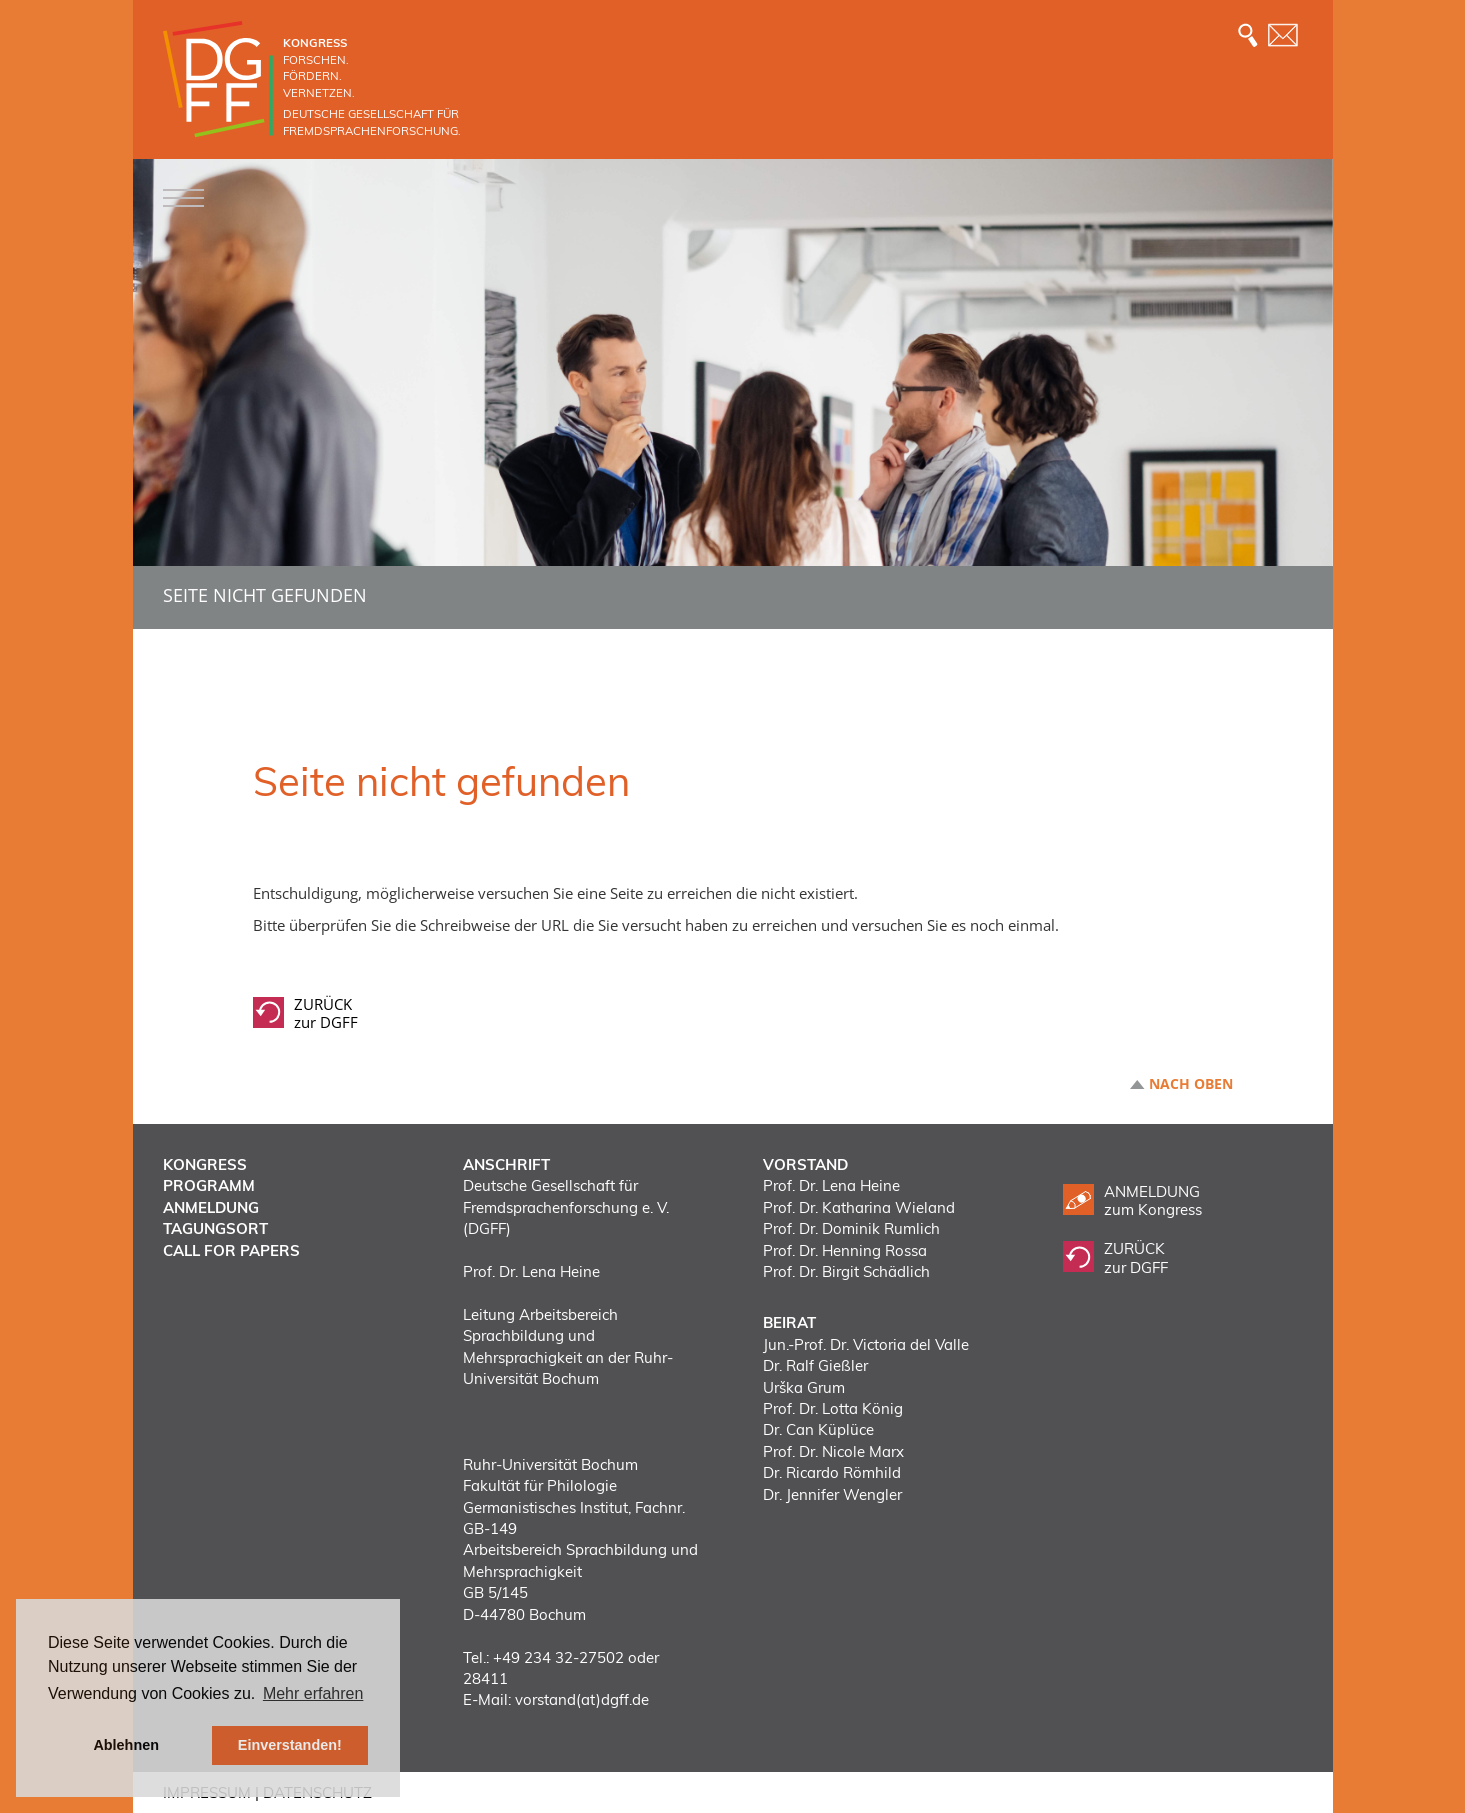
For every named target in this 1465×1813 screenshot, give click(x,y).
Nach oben (1191, 1084)
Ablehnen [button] (126, 1745)
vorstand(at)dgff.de (582, 1699)
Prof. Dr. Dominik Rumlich (851, 1228)
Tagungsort (215, 1228)
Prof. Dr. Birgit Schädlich (846, 1271)
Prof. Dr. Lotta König (833, 1408)
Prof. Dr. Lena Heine (831, 1185)
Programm (209, 1185)
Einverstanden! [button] (290, 1745)
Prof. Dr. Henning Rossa (845, 1250)
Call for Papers (231, 1250)
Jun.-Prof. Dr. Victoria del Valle (866, 1344)
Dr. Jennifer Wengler (832, 1494)
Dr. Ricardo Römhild (832, 1472)
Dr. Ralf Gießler (815, 1365)
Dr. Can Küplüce (818, 1429)
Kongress (205, 1164)
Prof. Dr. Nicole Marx (833, 1451)
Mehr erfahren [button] (313, 1693)
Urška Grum (804, 1387)
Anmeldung (211, 1207)
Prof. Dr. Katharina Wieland (859, 1207)
